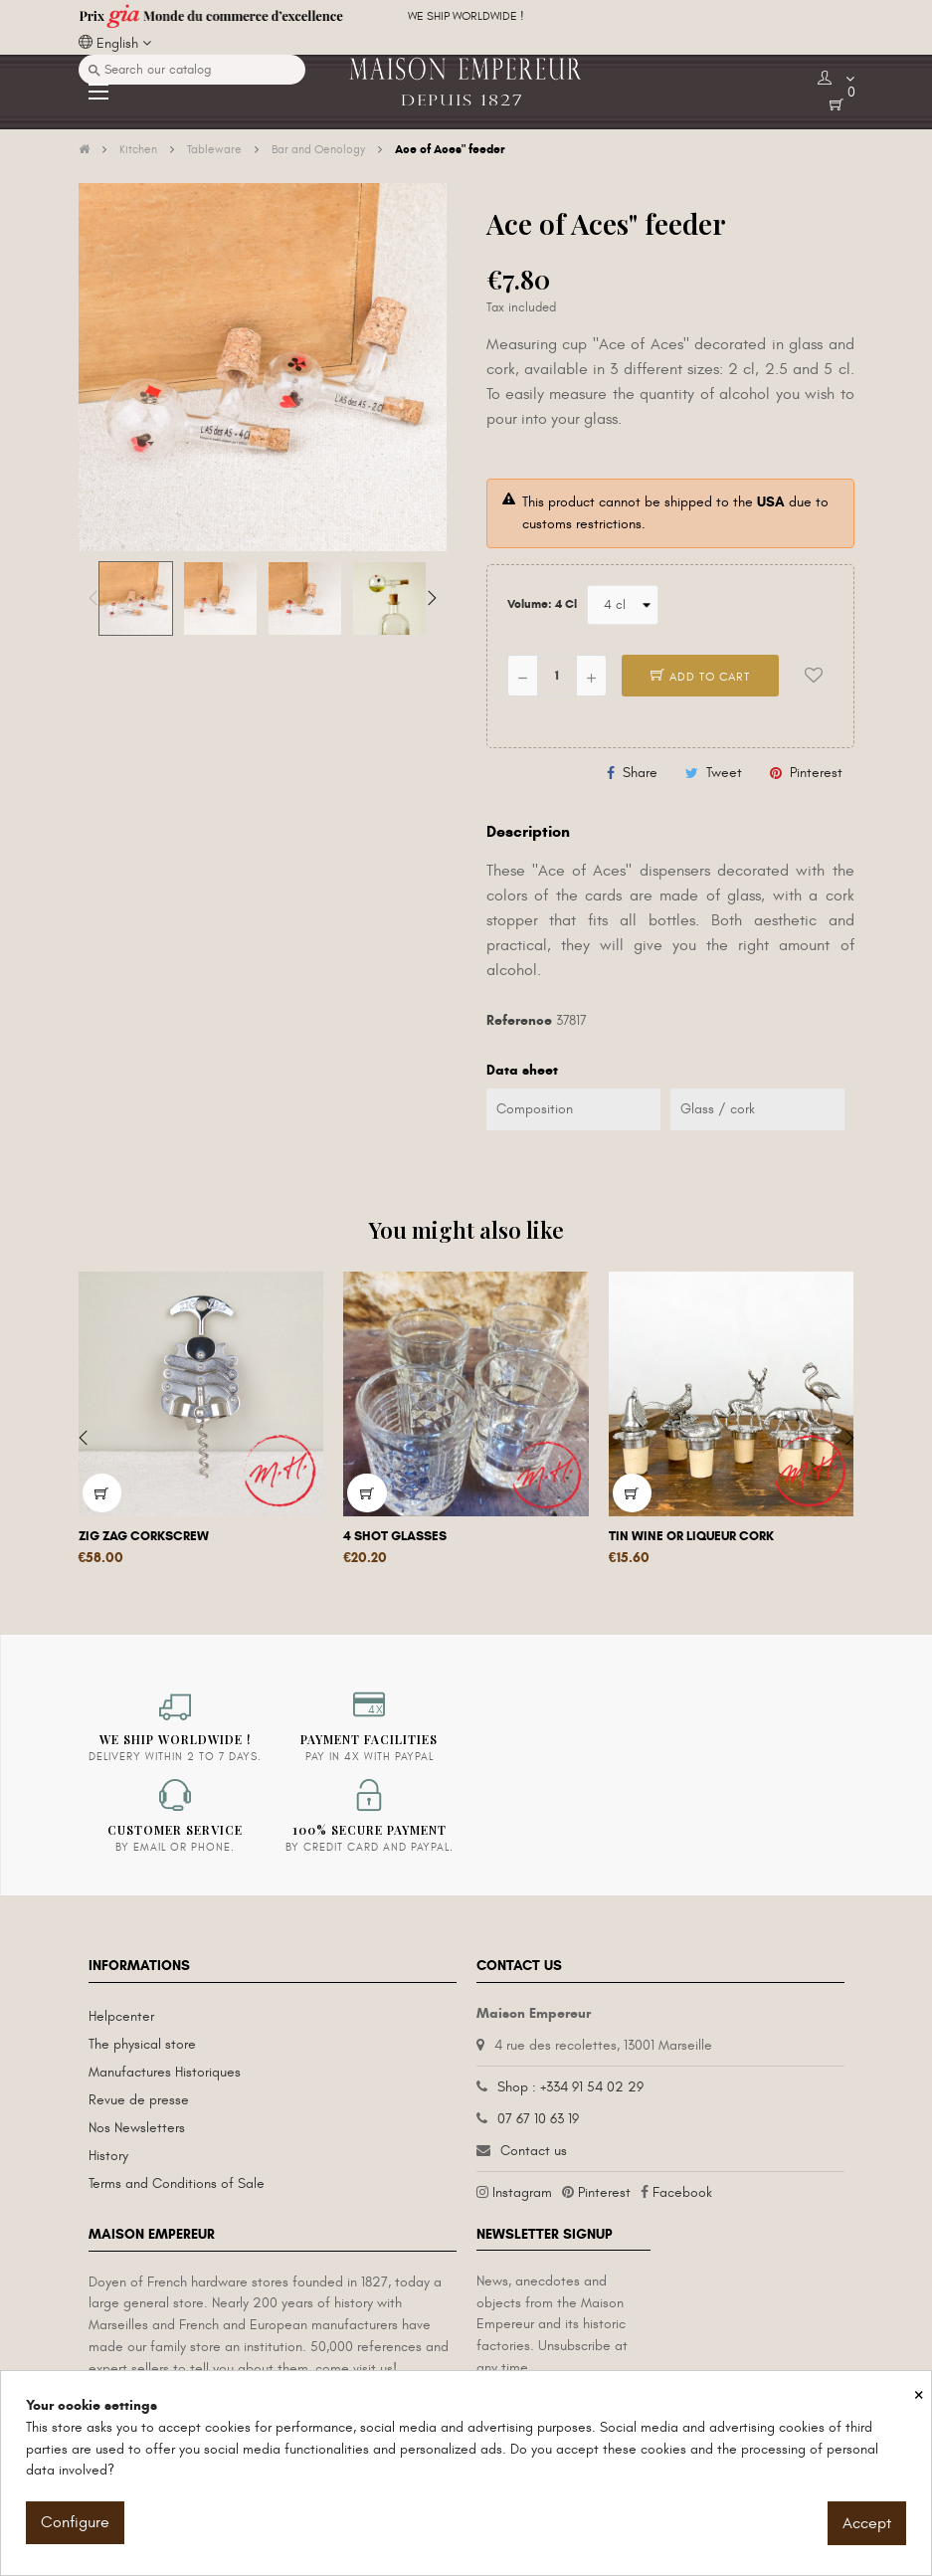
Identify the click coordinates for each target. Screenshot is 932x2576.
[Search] (192, 70)
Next (432, 598)
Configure (75, 2522)
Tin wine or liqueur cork (691, 1536)
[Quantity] (557, 675)
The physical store (142, 2044)
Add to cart (700, 677)
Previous (93, 598)
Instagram (522, 2192)
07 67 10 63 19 (538, 2118)
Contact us (533, 2150)
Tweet (724, 772)
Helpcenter (121, 2016)
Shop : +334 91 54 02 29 (570, 2087)
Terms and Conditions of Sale (177, 2183)
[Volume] (622, 605)
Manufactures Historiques (165, 2072)
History (108, 2155)
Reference (519, 1020)
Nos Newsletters (137, 2127)
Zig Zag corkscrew (144, 1536)
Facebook (682, 2192)
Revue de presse (139, 2099)
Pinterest (816, 772)
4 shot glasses (395, 1536)
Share (640, 772)
